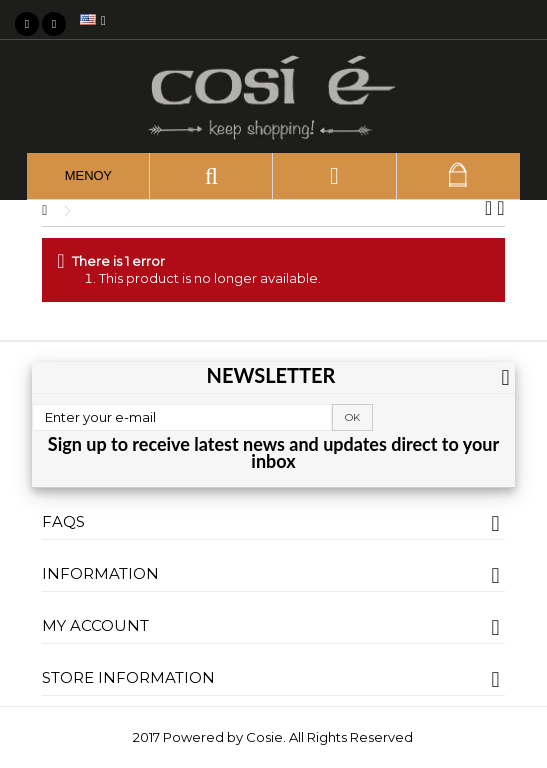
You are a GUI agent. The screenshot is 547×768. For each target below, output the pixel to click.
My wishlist (522, 20)
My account (95, 625)
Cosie (264, 737)
